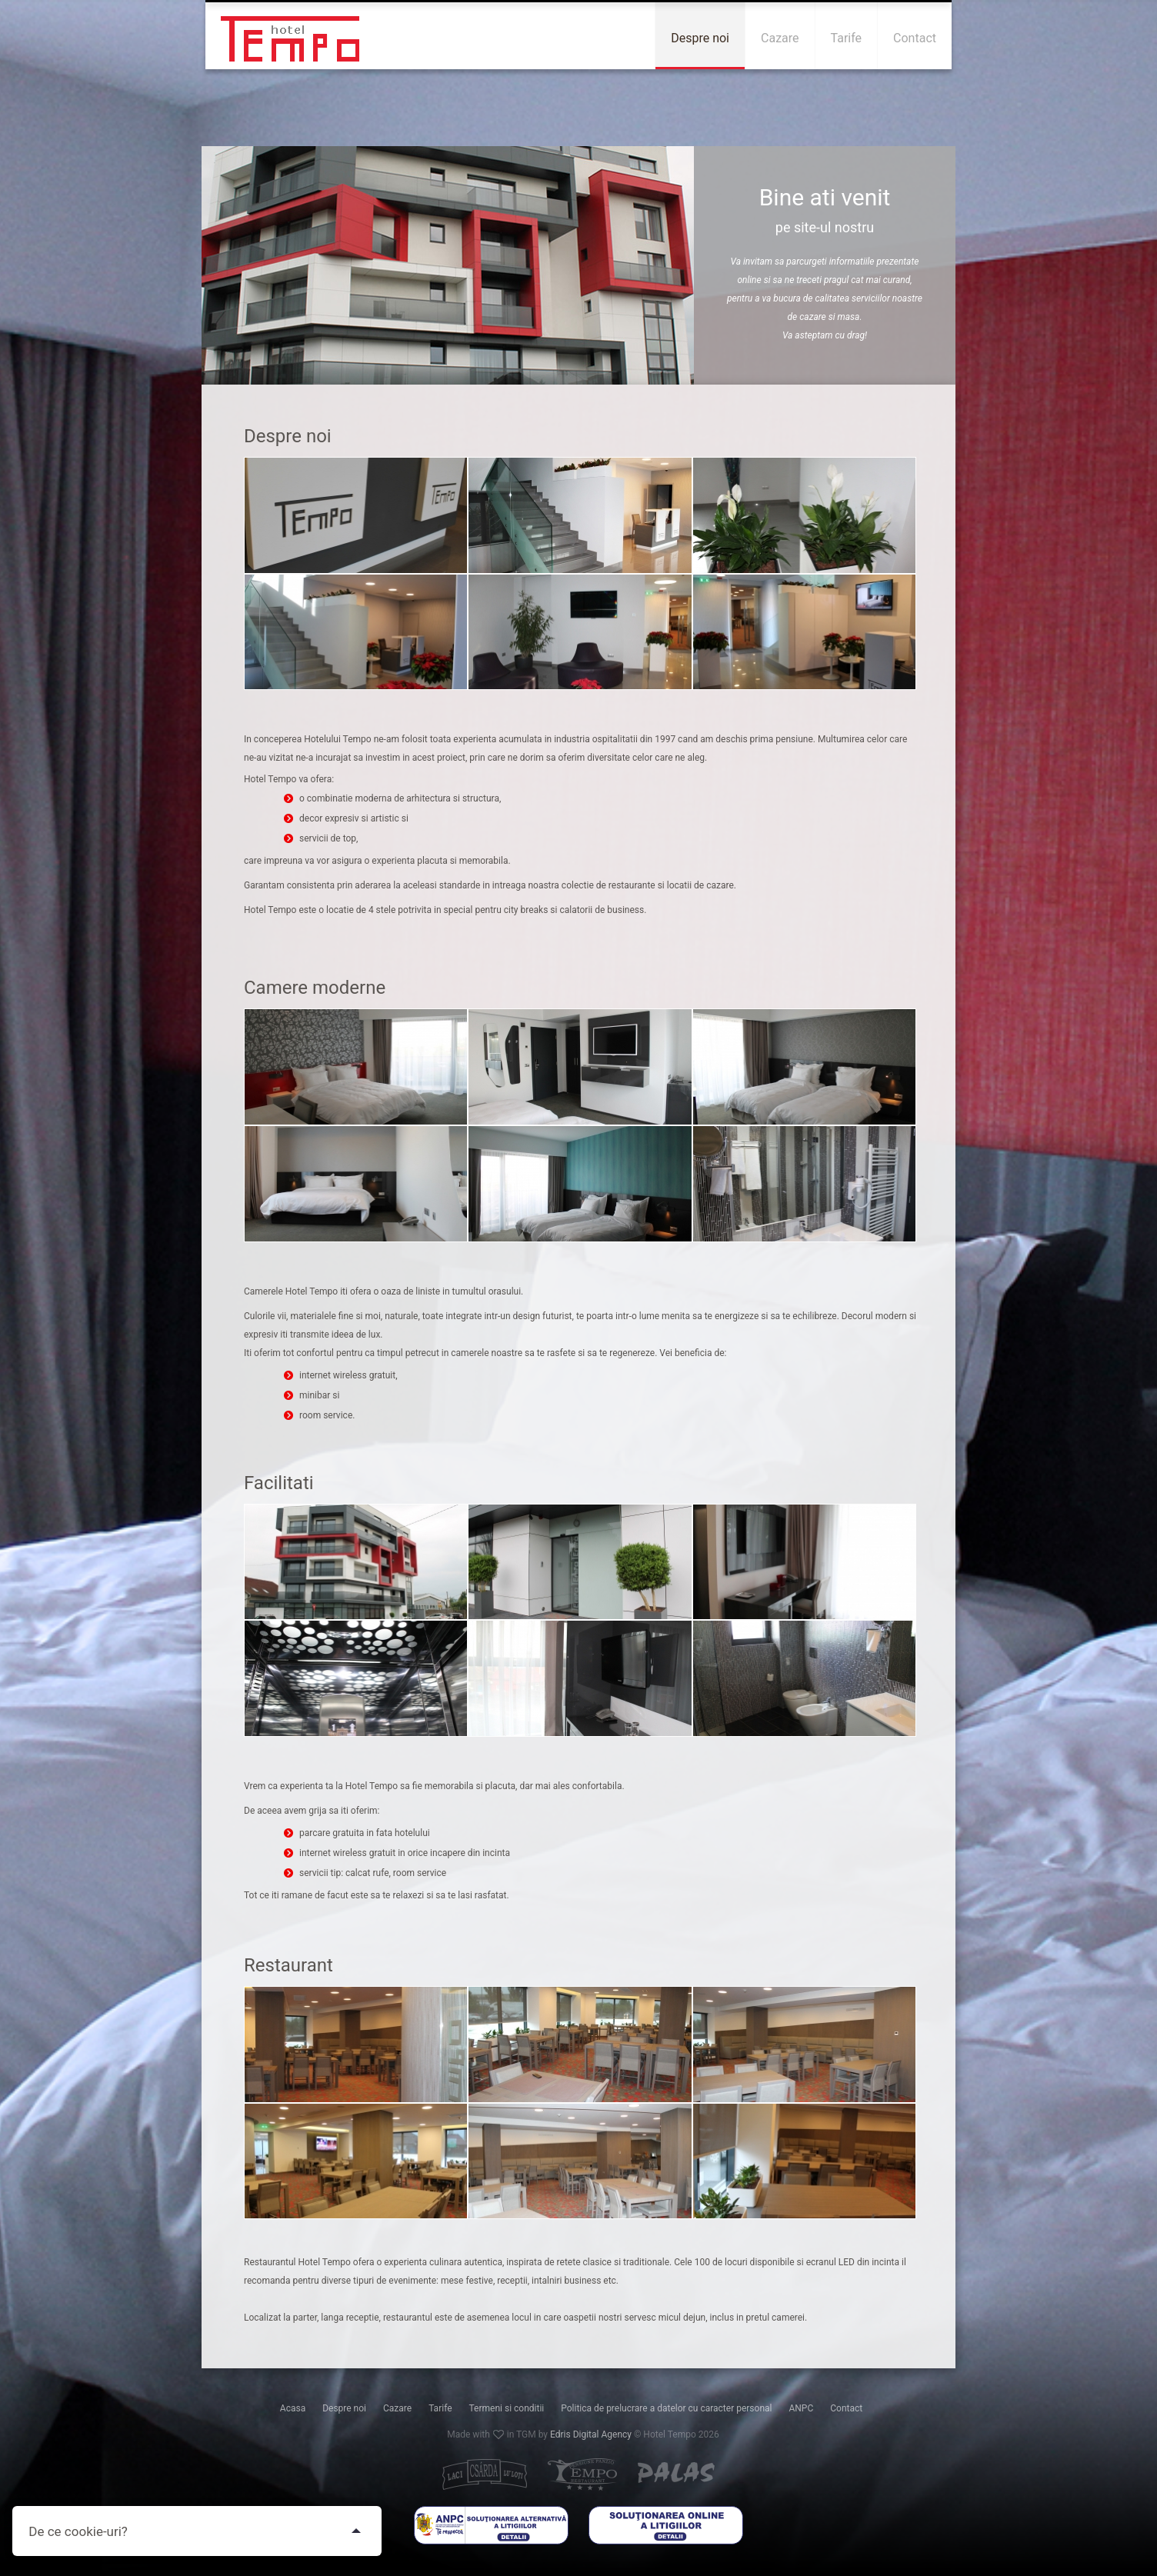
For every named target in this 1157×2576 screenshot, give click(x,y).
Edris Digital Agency (591, 2434)
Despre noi (344, 2408)
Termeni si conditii (507, 2408)
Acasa (292, 2408)
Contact (846, 2408)
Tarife (440, 2408)
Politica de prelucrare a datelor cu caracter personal (666, 2408)
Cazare (397, 2408)
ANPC (801, 2408)
